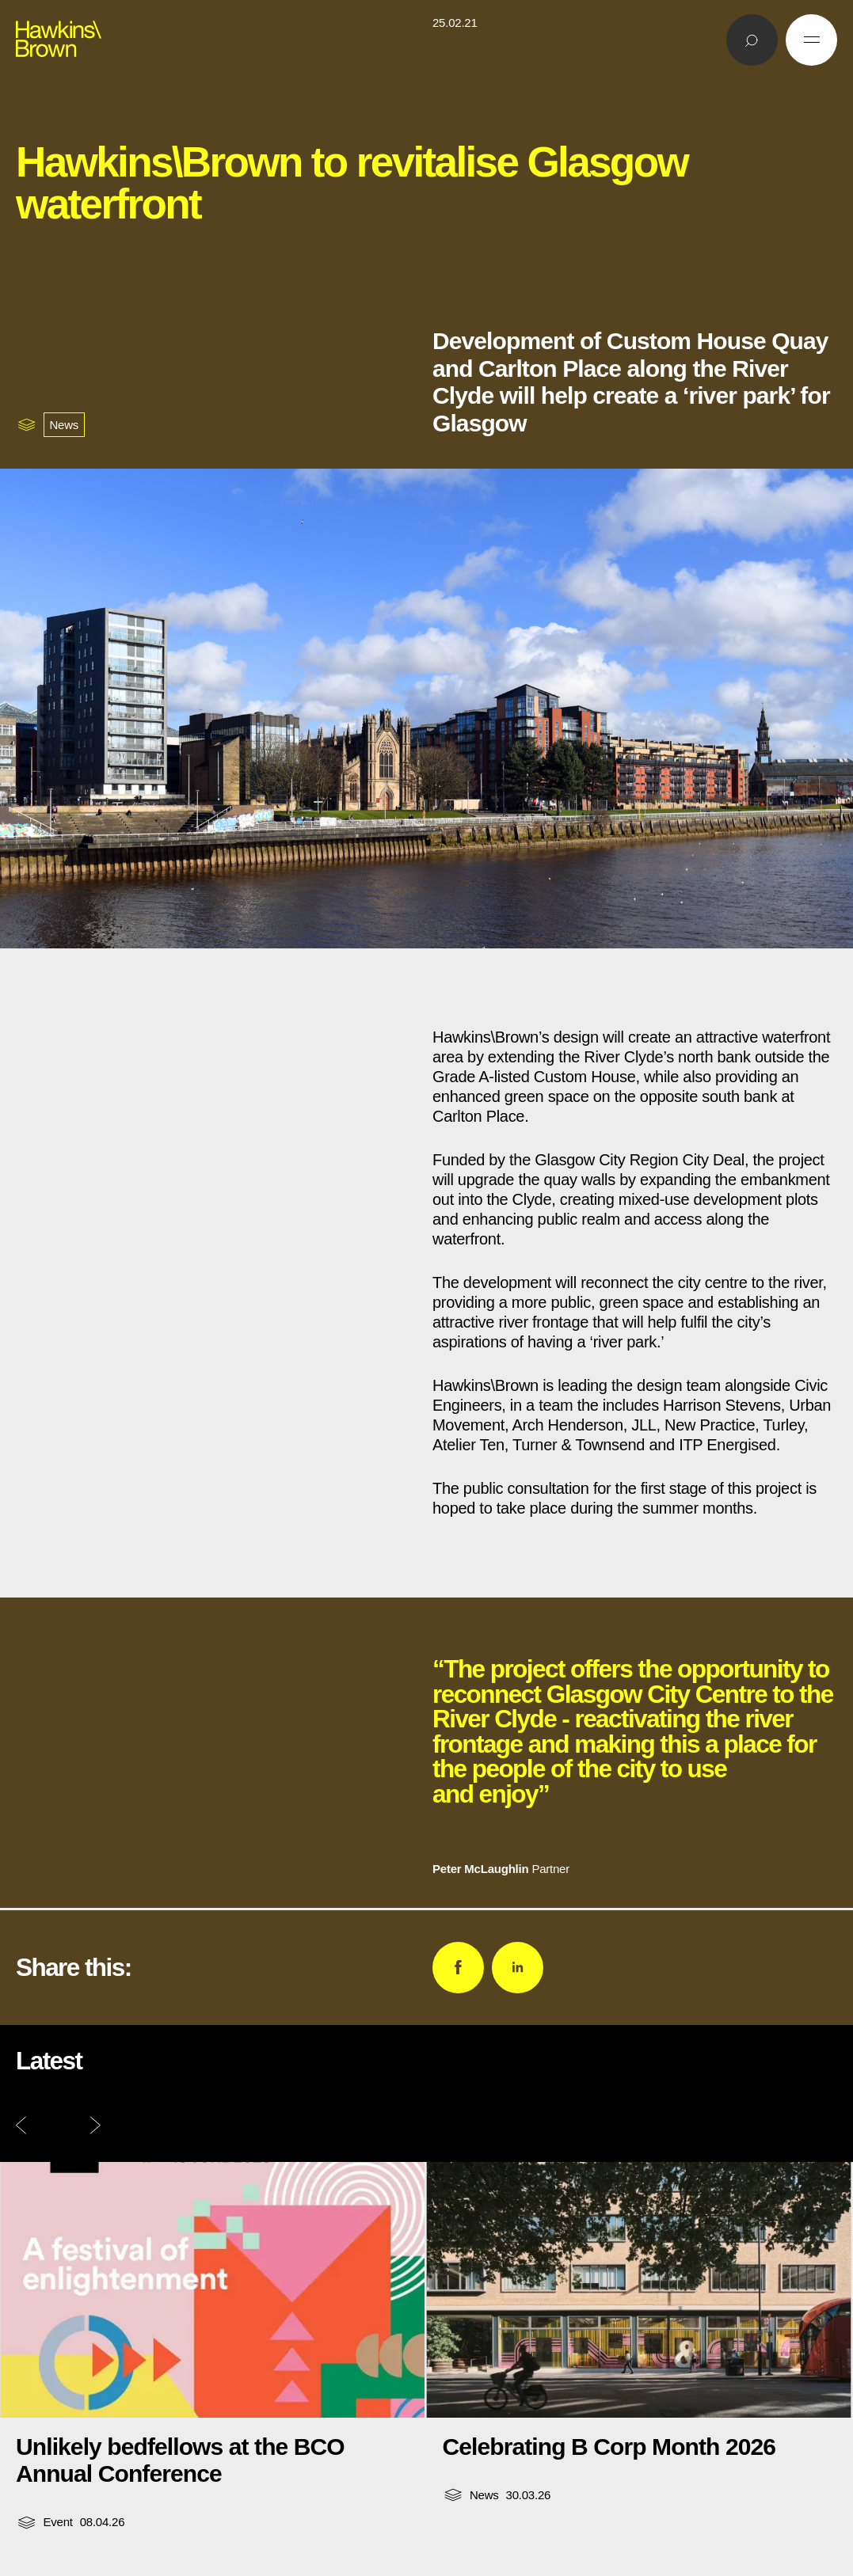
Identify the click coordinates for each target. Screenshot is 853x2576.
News (64, 424)
